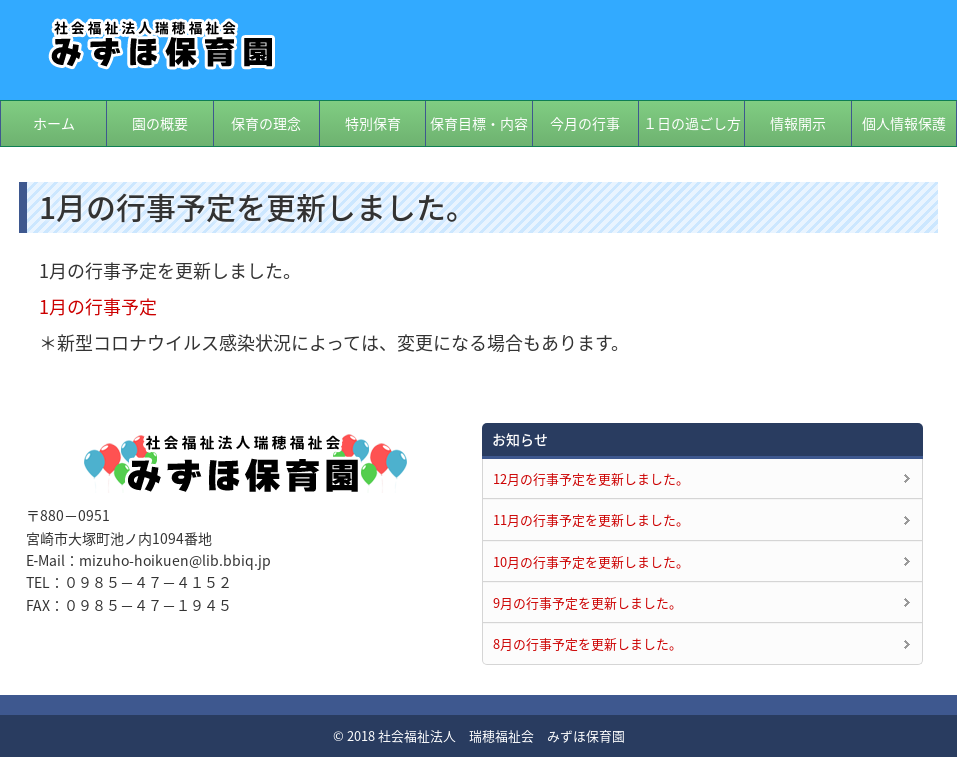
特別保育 (373, 123)
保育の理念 (266, 123)
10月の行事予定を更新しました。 (591, 561)
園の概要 (160, 123)
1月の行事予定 (98, 306)
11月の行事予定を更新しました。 (591, 519)
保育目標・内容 (479, 123)
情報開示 (798, 123)
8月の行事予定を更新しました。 (587, 643)
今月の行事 (585, 123)
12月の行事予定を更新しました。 (591, 478)
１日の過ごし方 (692, 123)
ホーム (54, 123)
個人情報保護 (904, 123)
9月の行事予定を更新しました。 (587, 602)
